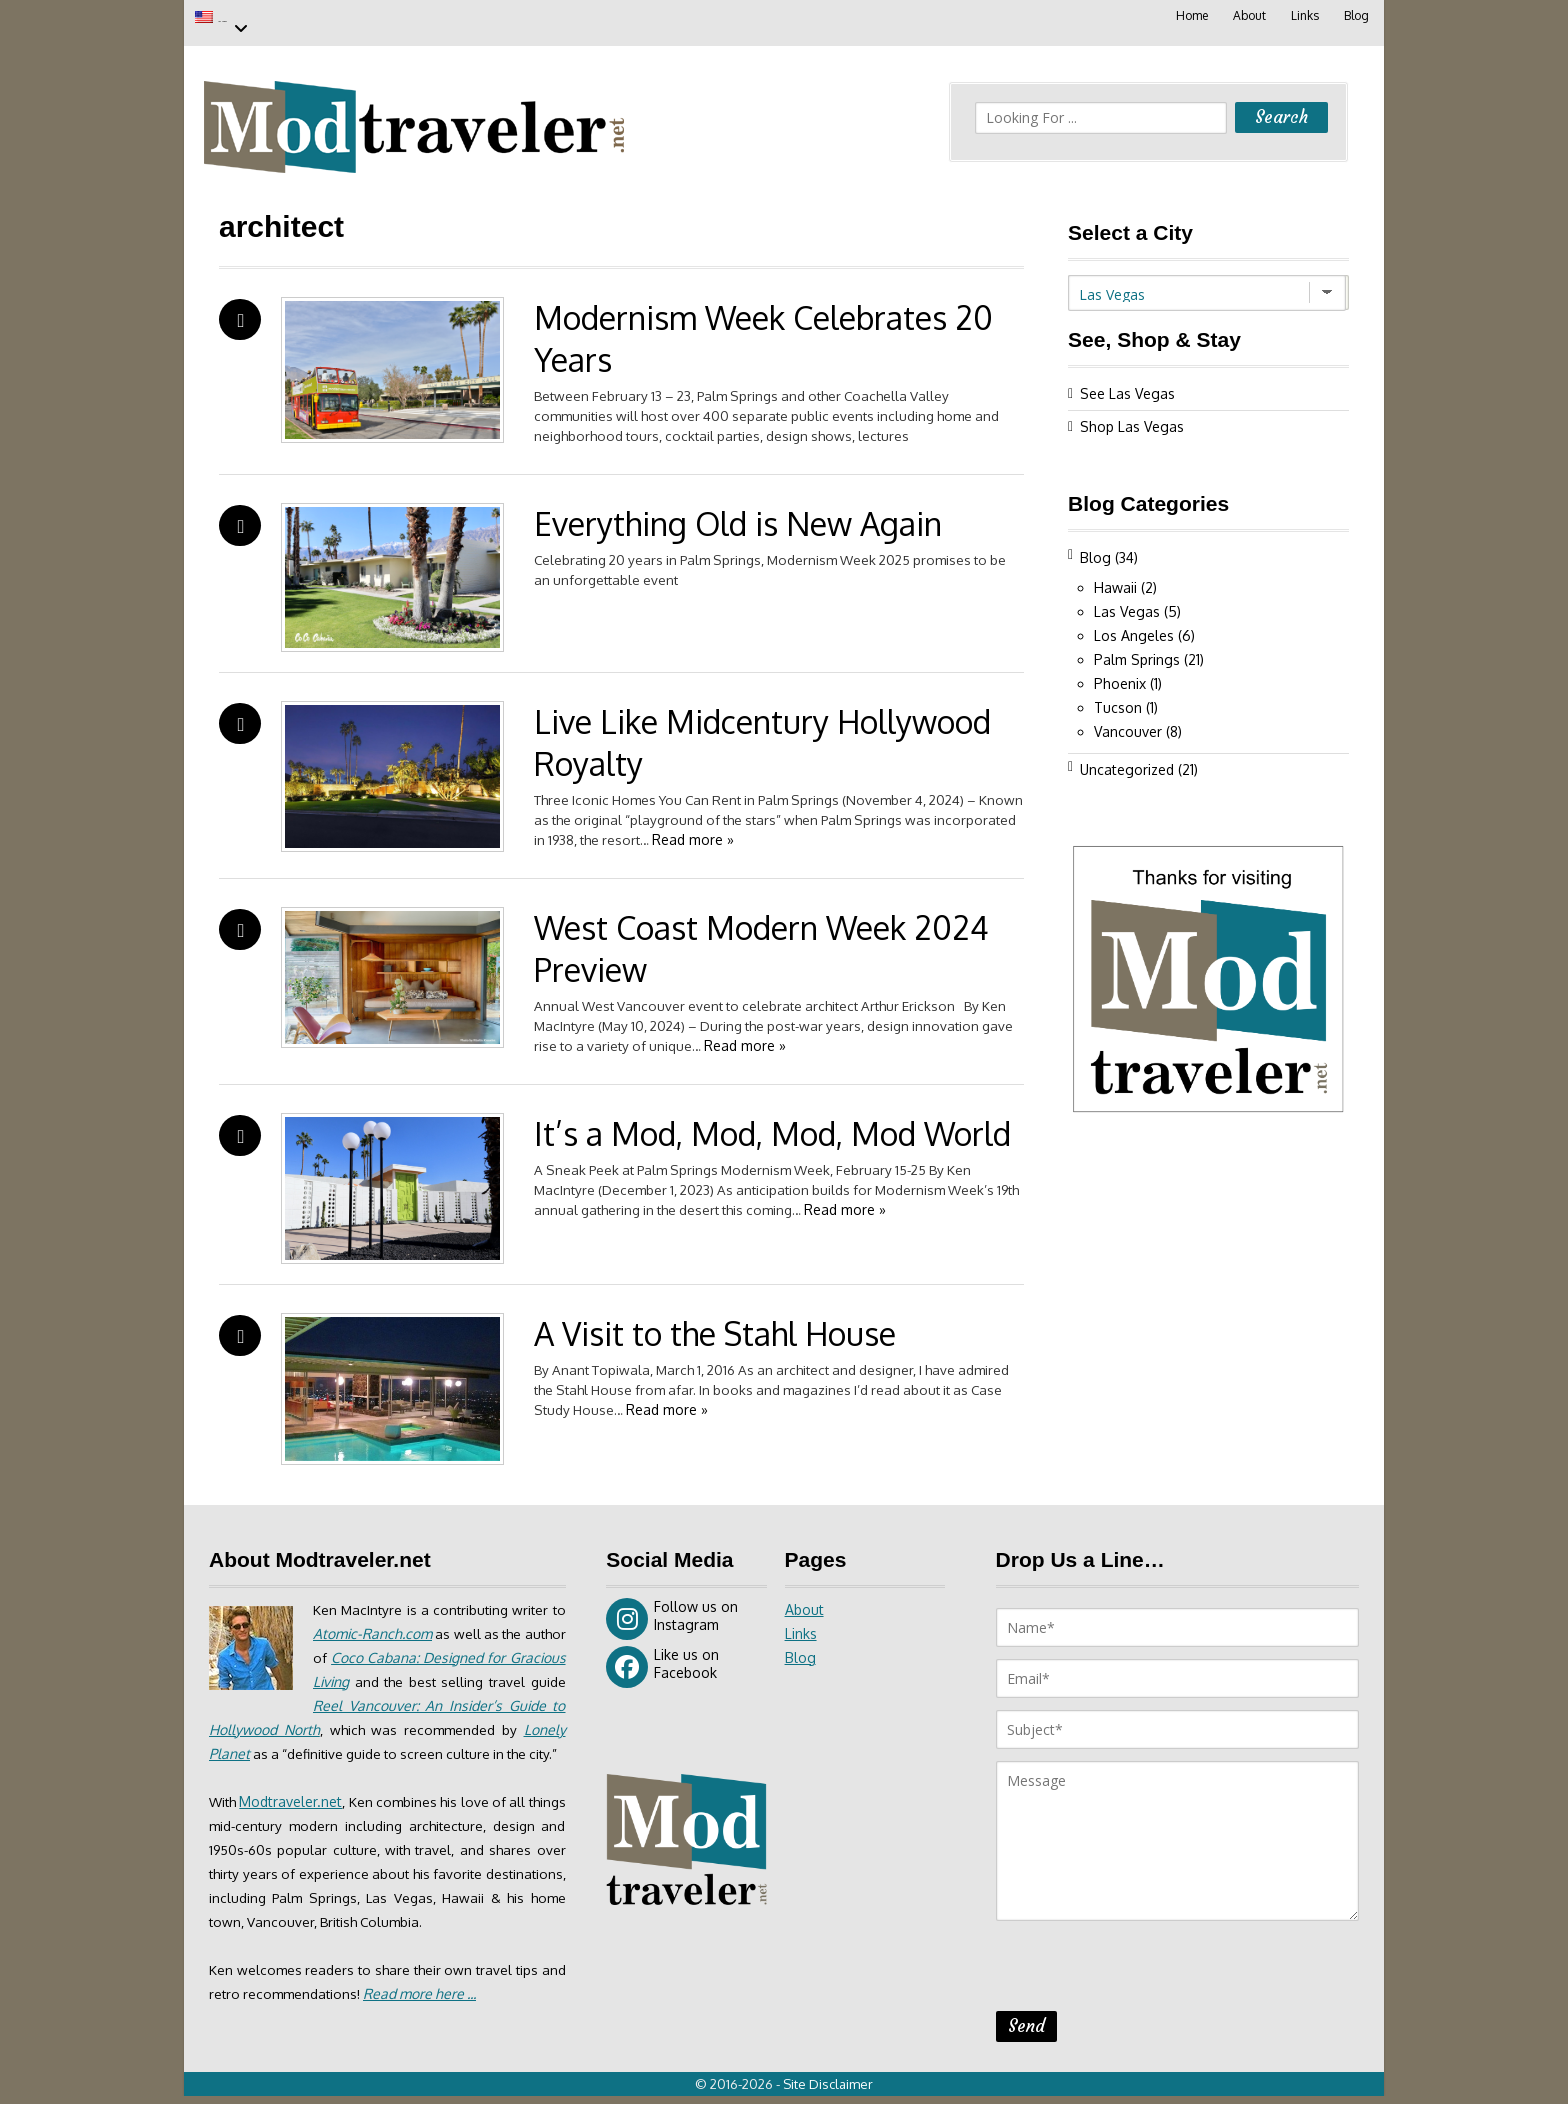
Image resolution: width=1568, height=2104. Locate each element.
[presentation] (1148, 1962)
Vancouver (1128, 721)
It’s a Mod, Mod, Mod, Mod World (772, 1123)
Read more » (790, 829)
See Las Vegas (1127, 383)
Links (1303, 15)
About (1246, 15)
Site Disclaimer (834, 2092)
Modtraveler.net (298, 1815)
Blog (1355, 15)
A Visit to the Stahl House (715, 1323)
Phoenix (1120, 673)
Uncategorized (1127, 759)
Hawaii (1115, 577)
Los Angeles (1134, 625)
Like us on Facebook (662, 1657)
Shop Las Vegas (1132, 416)
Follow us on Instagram (672, 1609)
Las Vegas (262, 17)
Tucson (1118, 697)
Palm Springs (1137, 649)
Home (1188, 15)
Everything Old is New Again (738, 513)
